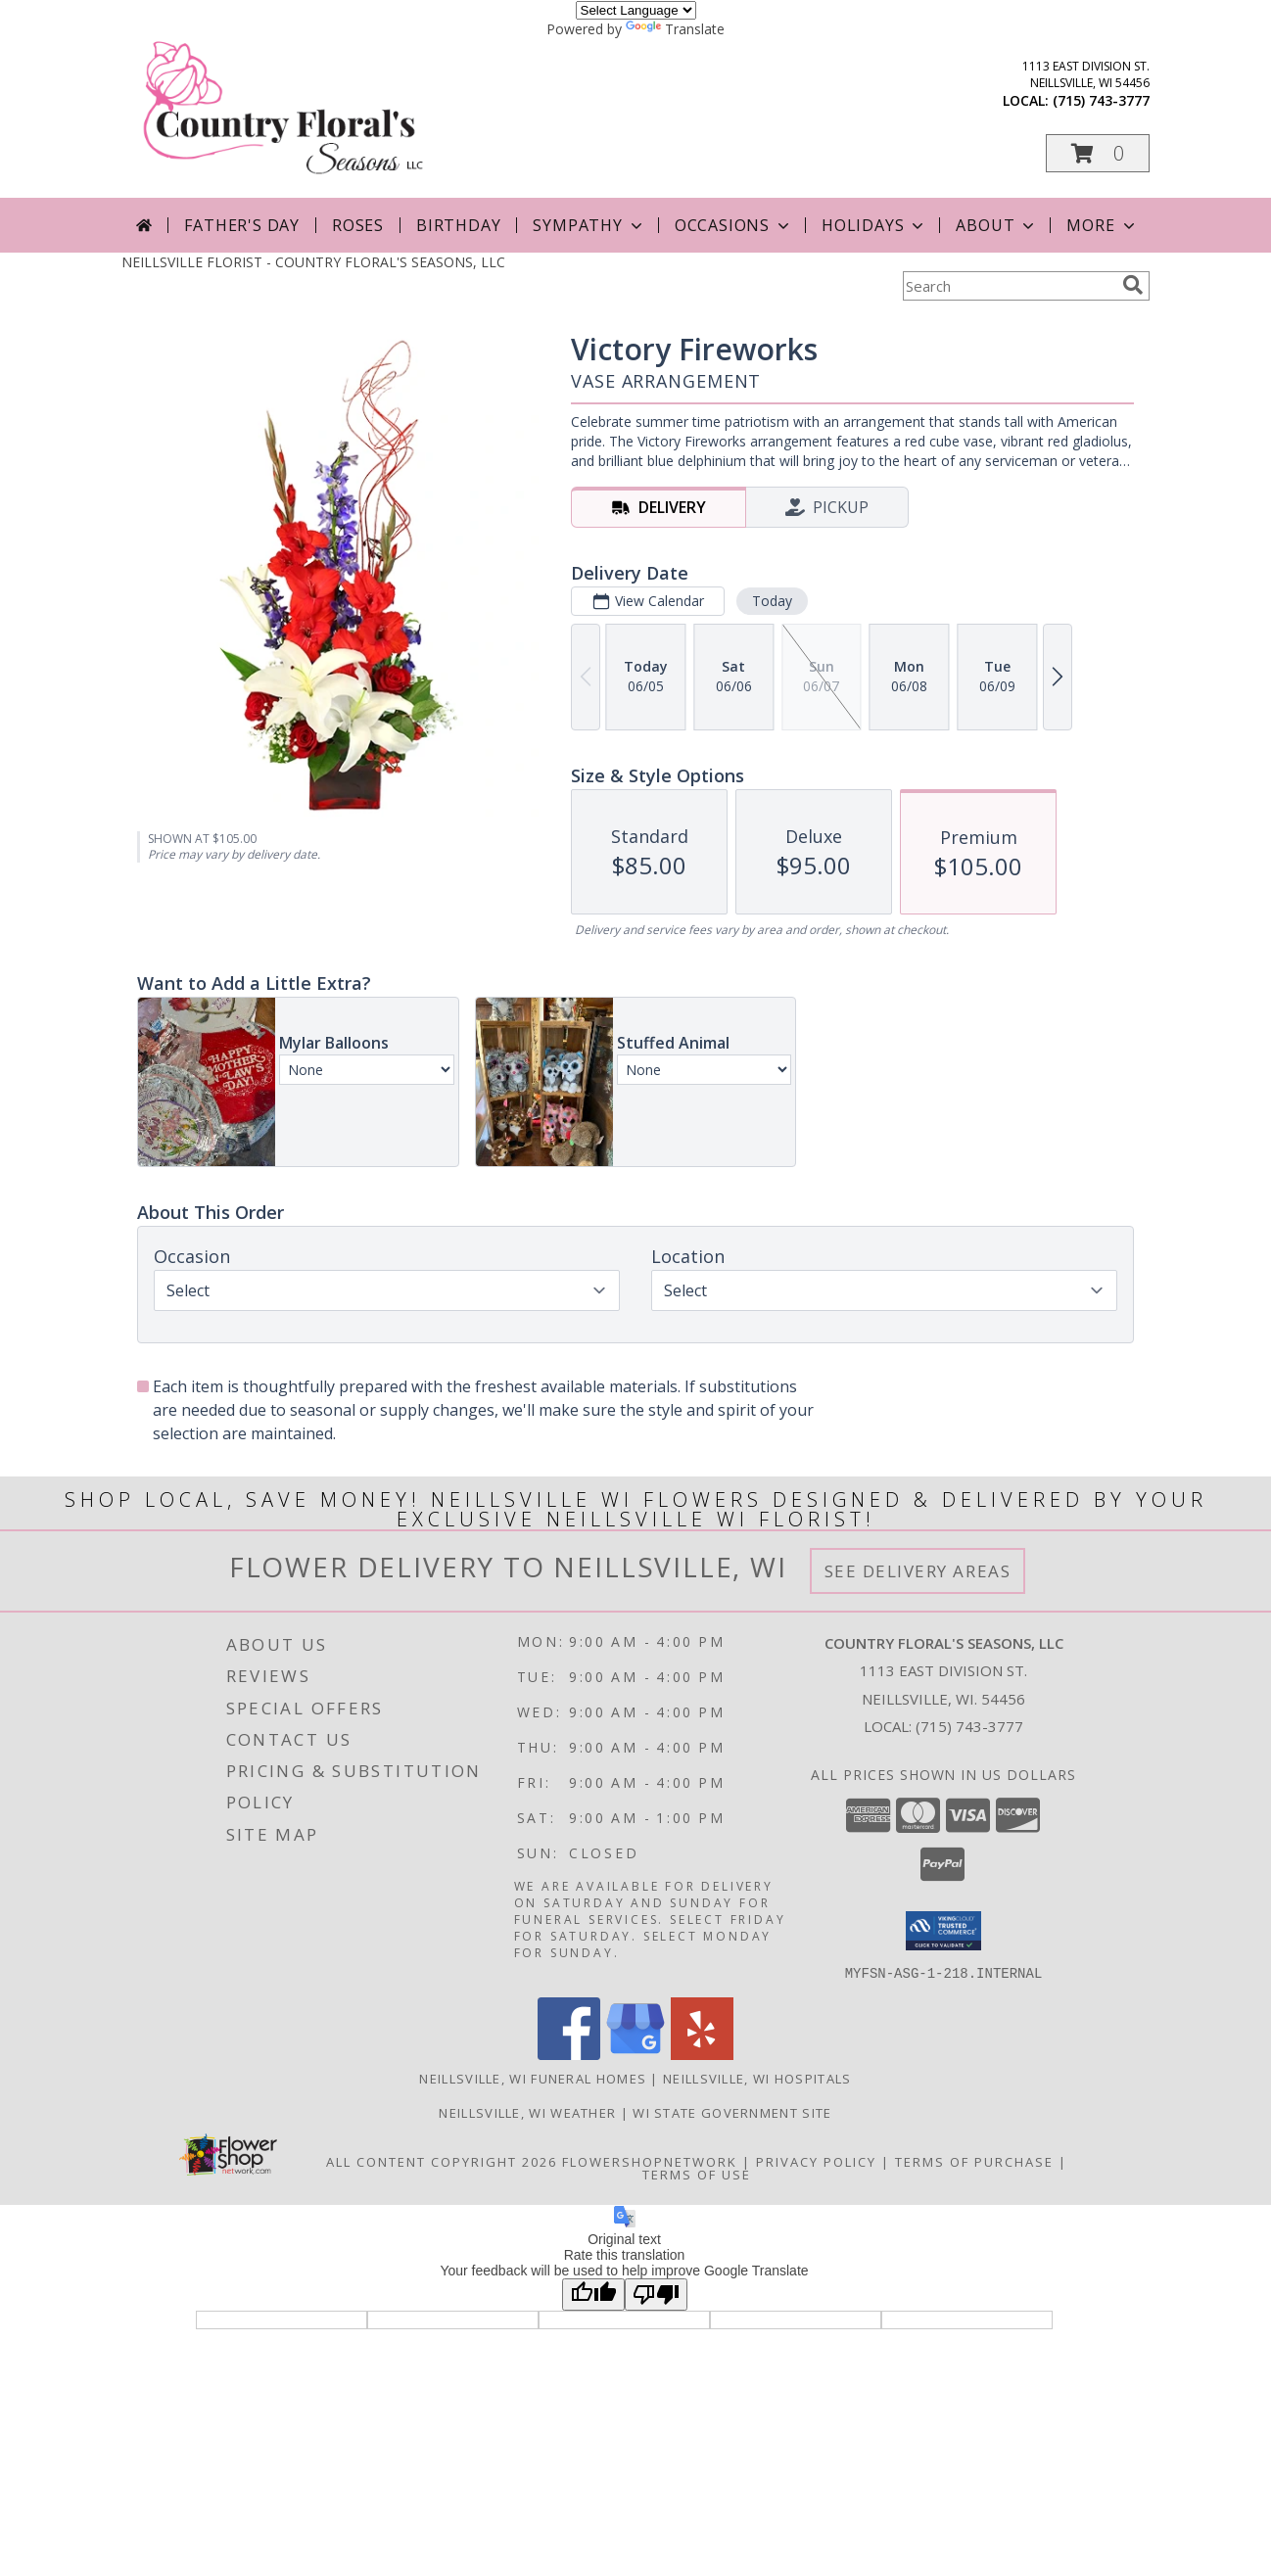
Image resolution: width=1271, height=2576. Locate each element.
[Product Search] (1008, 286)
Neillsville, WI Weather (527, 2112)
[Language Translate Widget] (636, 10)
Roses (358, 225)
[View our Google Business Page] (635, 2053)
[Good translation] (593, 2293)
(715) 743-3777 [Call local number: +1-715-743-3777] (1101, 100)
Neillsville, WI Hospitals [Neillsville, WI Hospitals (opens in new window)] (757, 2077)
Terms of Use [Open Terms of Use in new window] (696, 2173)
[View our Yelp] (702, 2053)
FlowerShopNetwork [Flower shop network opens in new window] (649, 2161)
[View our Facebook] (569, 2053)
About (997, 225)
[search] (1133, 285)
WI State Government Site (732, 2112)
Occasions (734, 225)
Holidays (874, 225)
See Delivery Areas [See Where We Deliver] (918, 1571)
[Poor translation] (656, 2293)
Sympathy (589, 225)
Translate (675, 29)
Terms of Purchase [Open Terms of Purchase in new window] (974, 2161)
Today (772, 600)
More (1102, 225)
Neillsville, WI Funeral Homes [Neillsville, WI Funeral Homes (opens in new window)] (532, 2077)
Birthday (458, 225)
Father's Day (242, 225)
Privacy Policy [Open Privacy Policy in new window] (816, 2161)
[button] (1098, 153)
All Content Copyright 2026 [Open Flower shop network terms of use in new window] (441, 2161)
